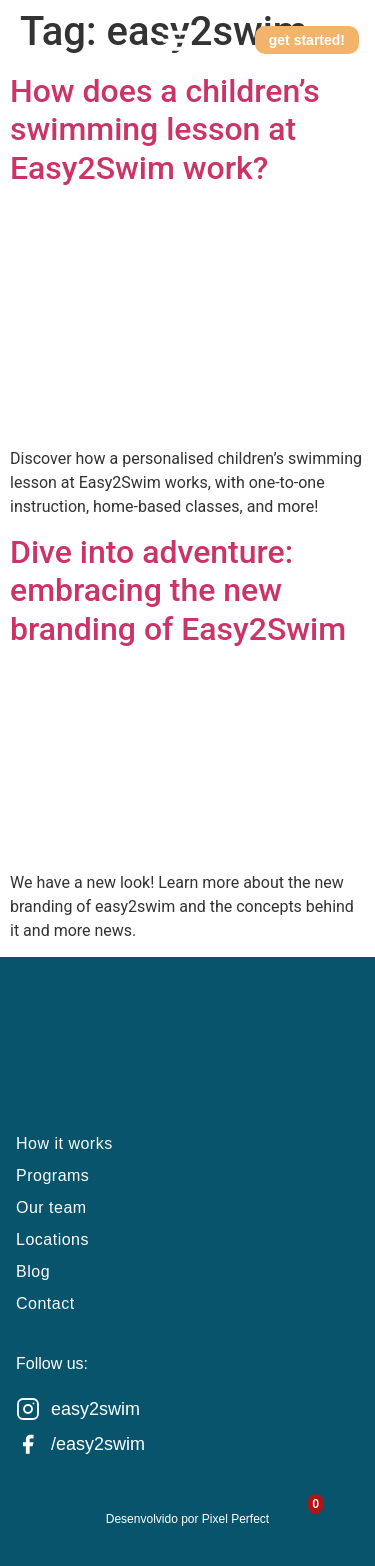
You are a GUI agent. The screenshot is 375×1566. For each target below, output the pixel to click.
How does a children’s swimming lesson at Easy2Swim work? (165, 129)
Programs (52, 1175)
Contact (45, 1303)
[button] (177, 40)
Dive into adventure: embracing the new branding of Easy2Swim (178, 590)
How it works (64, 1143)
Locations (52, 1239)
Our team (51, 1207)
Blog (33, 1271)
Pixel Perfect (235, 1519)
